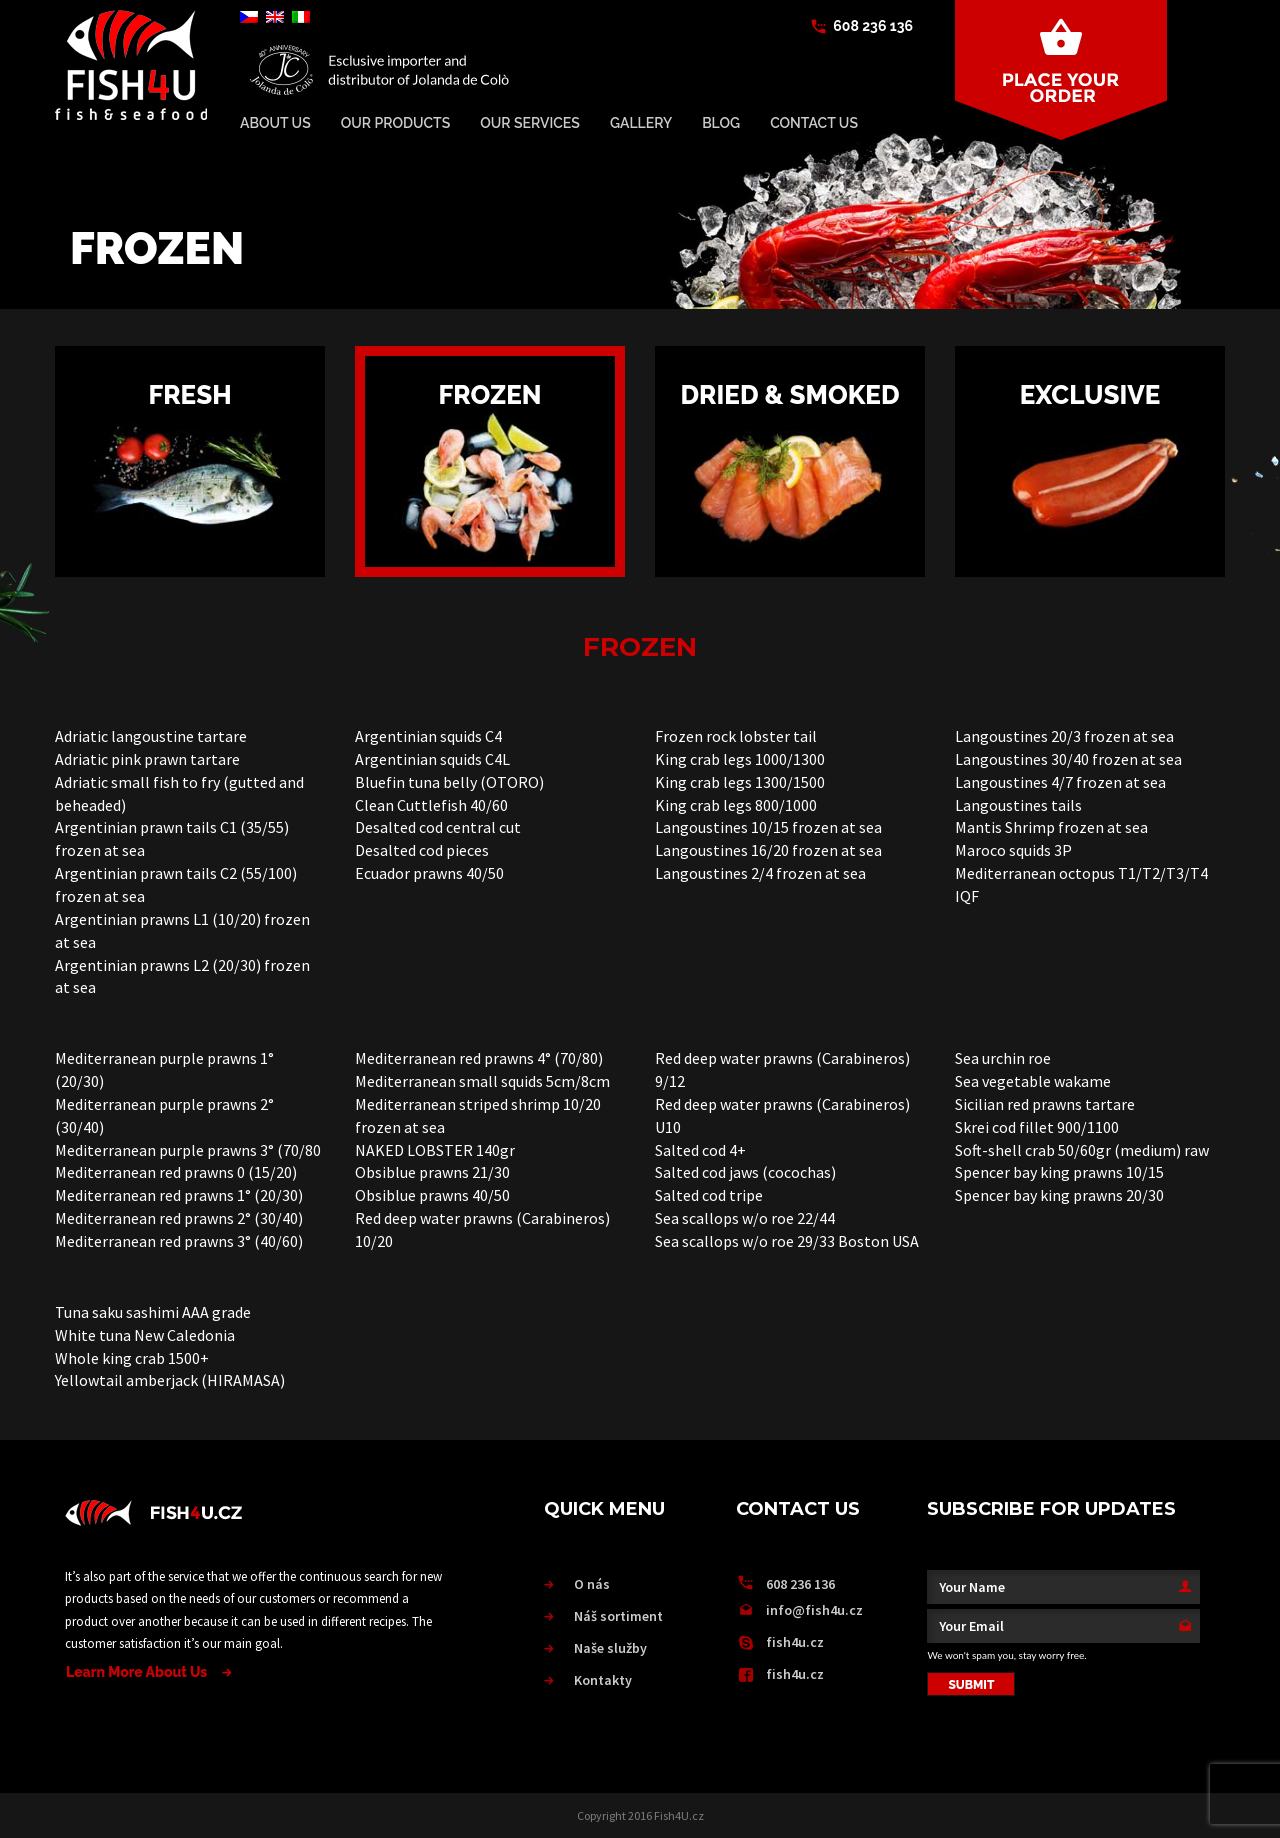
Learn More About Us (136, 1672)
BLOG (721, 123)
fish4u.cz (795, 1642)
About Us (275, 123)
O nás (592, 1584)
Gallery (641, 123)
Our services (530, 123)
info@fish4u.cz (814, 1610)
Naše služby (610, 1648)
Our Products (396, 123)
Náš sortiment (618, 1616)
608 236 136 (873, 26)
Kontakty (603, 1680)
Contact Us (814, 123)
